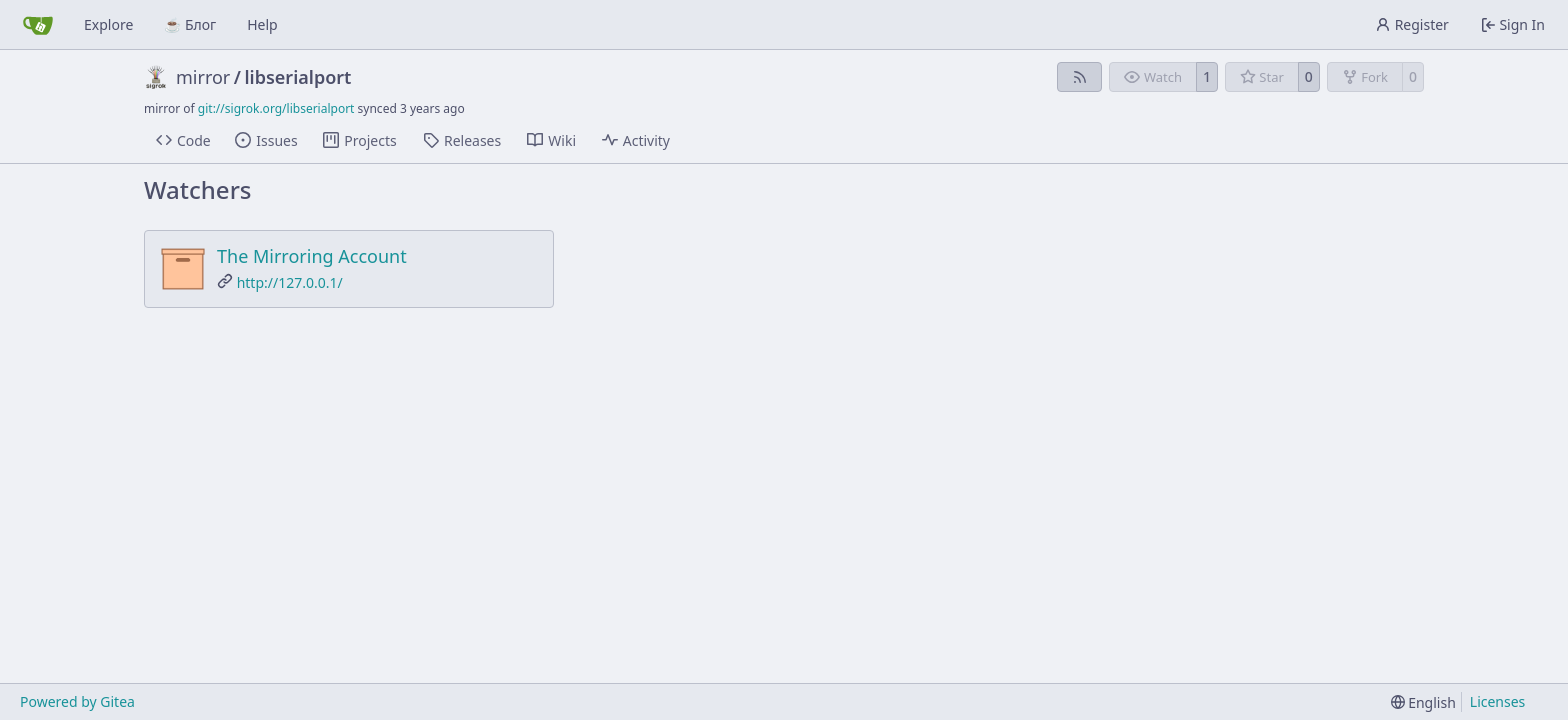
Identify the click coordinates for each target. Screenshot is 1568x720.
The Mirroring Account (312, 256)
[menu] (1423, 702)
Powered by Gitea (77, 701)
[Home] (38, 25)
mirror (203, 77)
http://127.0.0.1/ (290, 282)
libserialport (298, 77)
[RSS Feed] (1080, 77)
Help (262, 24)
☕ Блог (190, 24)
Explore (108, 24)
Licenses (1498, 701)
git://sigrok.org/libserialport (276, 108)
